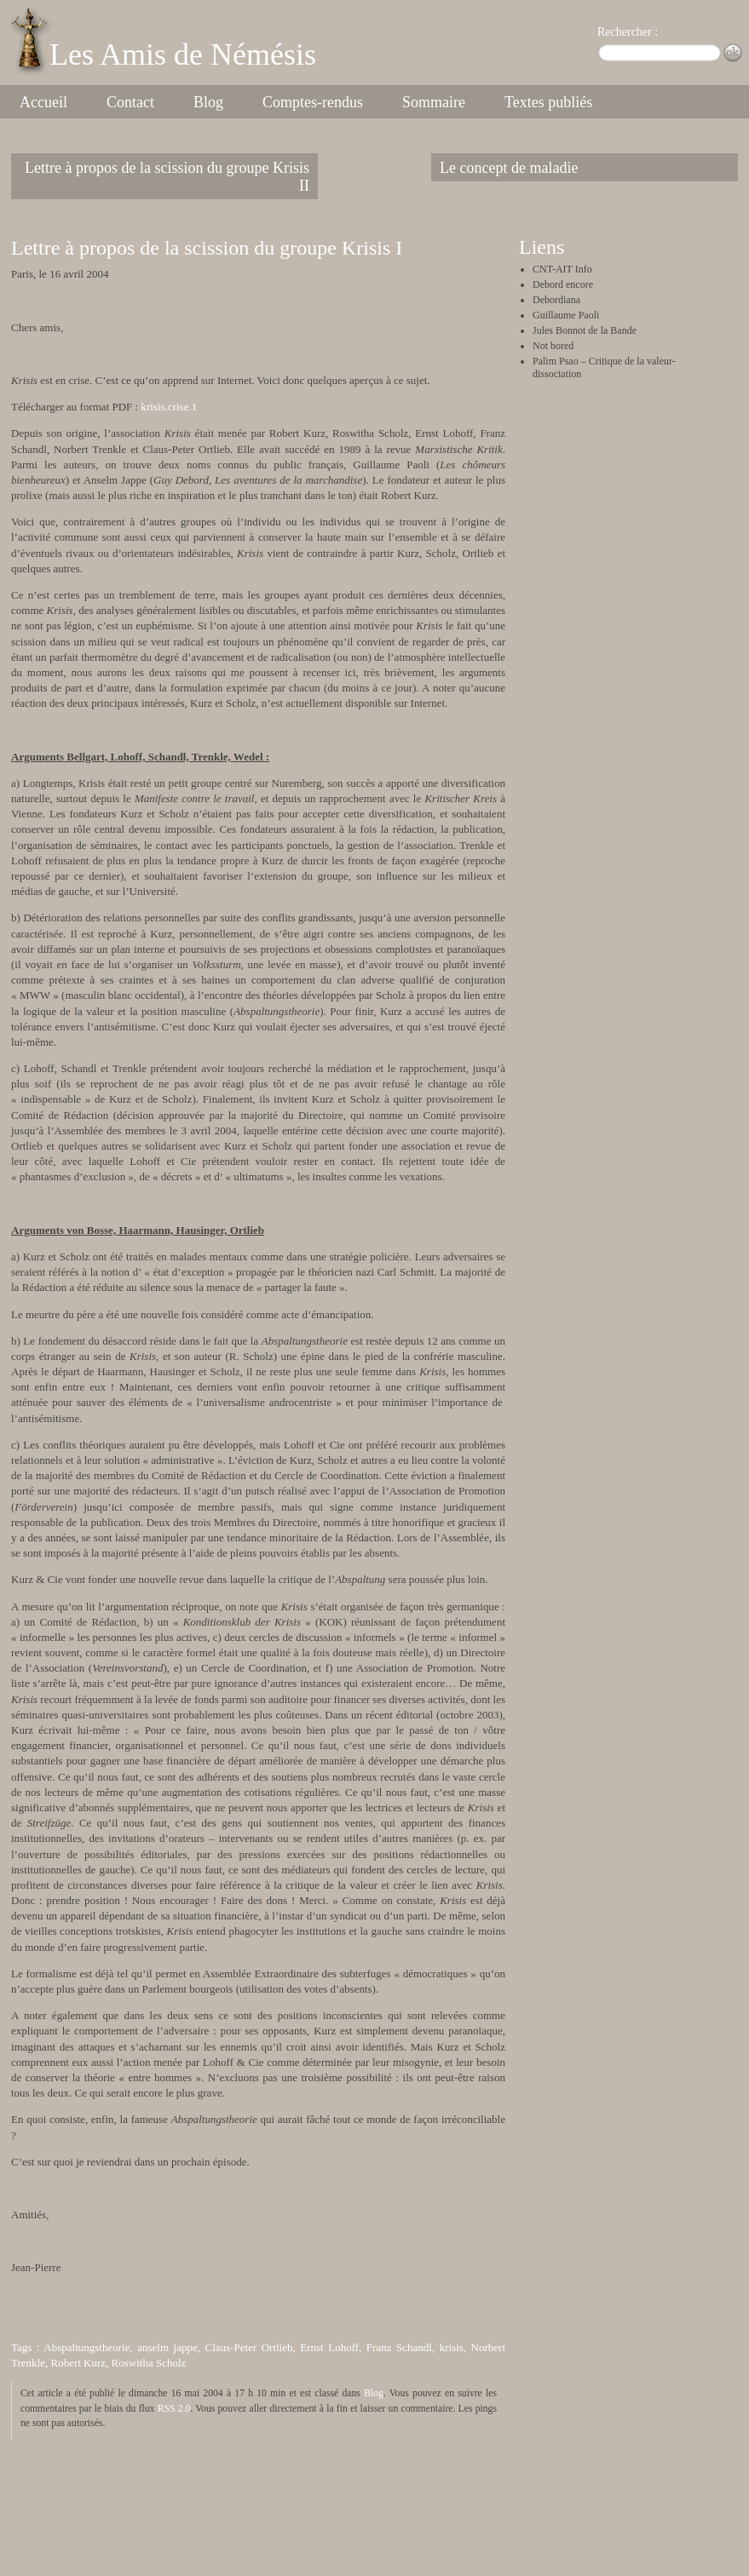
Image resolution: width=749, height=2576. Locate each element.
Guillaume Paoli (566, 315)
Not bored (553, 346)
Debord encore (563, 284)
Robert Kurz (78, 2362)
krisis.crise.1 (169, 406)
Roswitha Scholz (149, 2362)
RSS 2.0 (174, 2408)
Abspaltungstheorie (86, 2347)
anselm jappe (167, 2347)
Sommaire (433, 102)
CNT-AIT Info (562, 269)
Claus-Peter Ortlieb (248, 2347)
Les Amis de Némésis (182, 54)
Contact (130, 102)
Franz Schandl (399, 2347)
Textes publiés (548, 102)
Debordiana (556, 300)
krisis (452, 2347)
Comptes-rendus (312, 102)
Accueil (43, 102)
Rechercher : (627, 32)
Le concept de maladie (509, 167)
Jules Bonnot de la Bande (585, 330)
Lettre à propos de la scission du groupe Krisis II (167, 176)
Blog (208, 102)
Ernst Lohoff (329, 2347)
